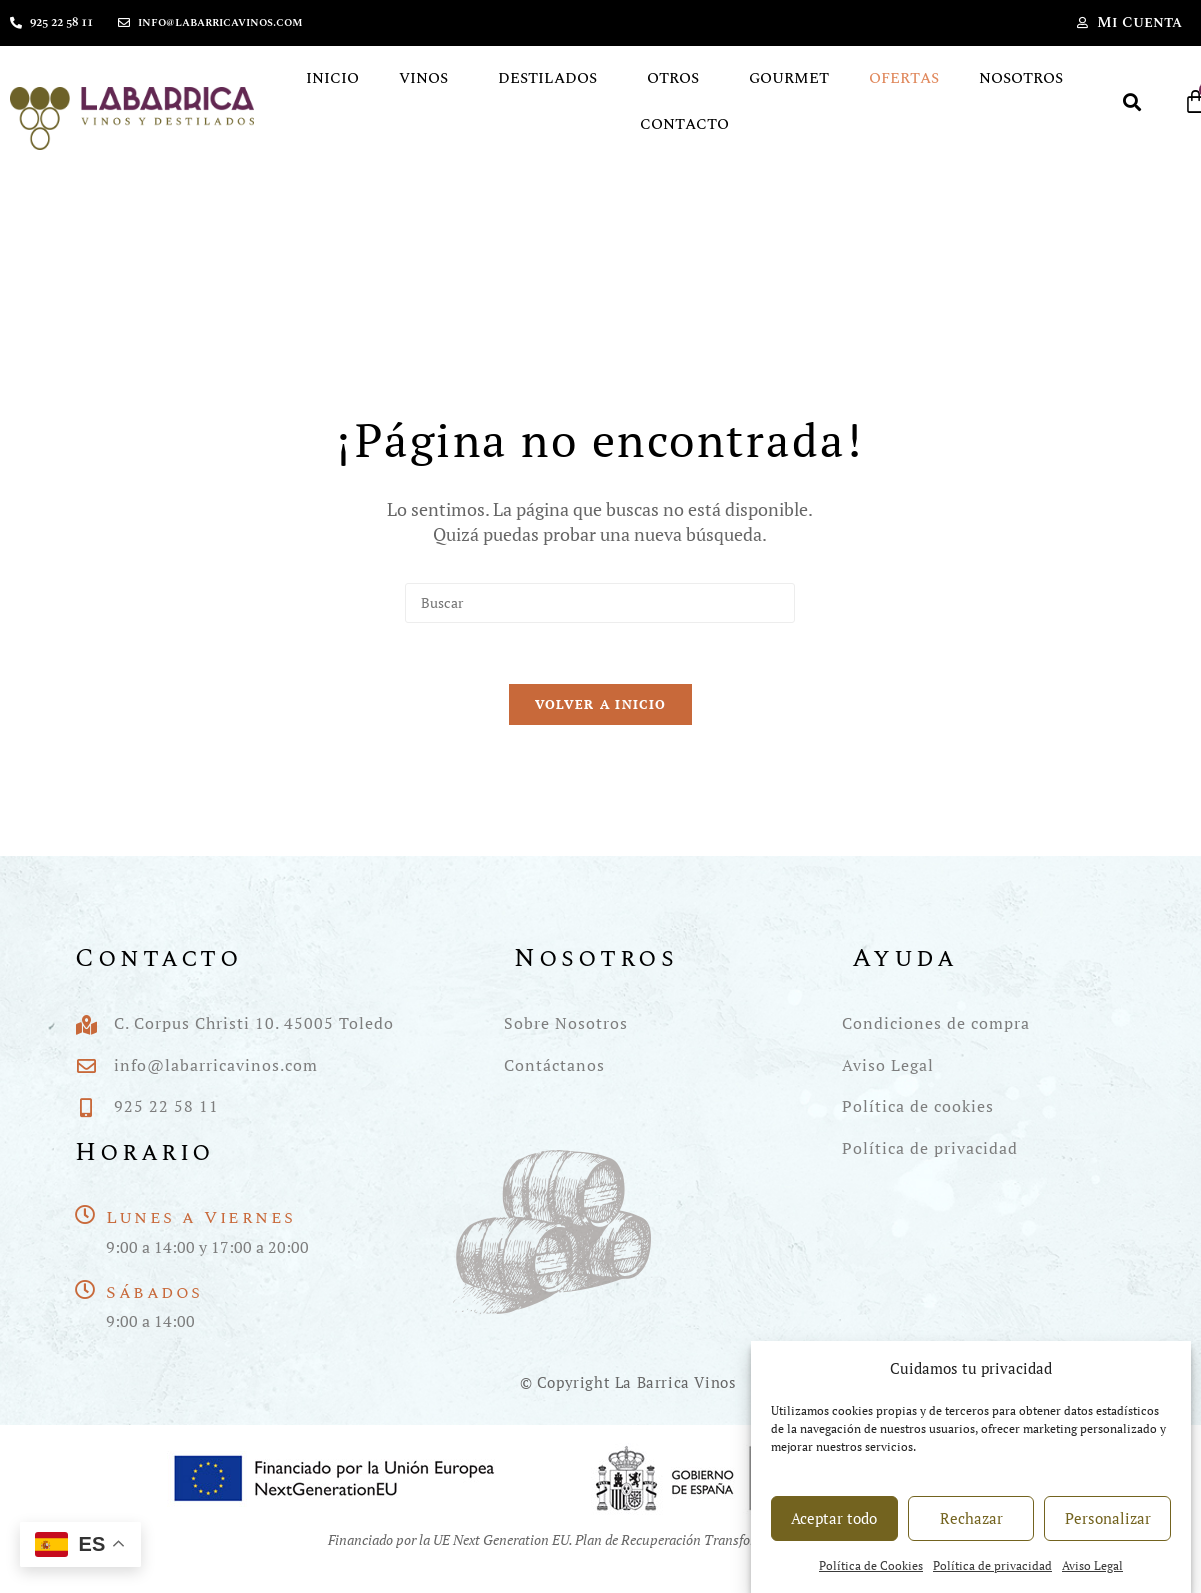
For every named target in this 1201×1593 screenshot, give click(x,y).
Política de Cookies (871, 1584)
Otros (678, 78)
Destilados (552, 78)
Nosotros (1021, 78)
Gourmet (789, 78)
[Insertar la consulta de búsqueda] (600, 603)
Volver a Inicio (601, 704)
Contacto (684, 124)
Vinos (428, 78)
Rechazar (971, 1537)
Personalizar (1108, 1537)
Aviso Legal (1092, 1584)
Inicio (332, 78)
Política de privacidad (992, 1584)
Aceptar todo (834, 1537)
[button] (1131, 101)
